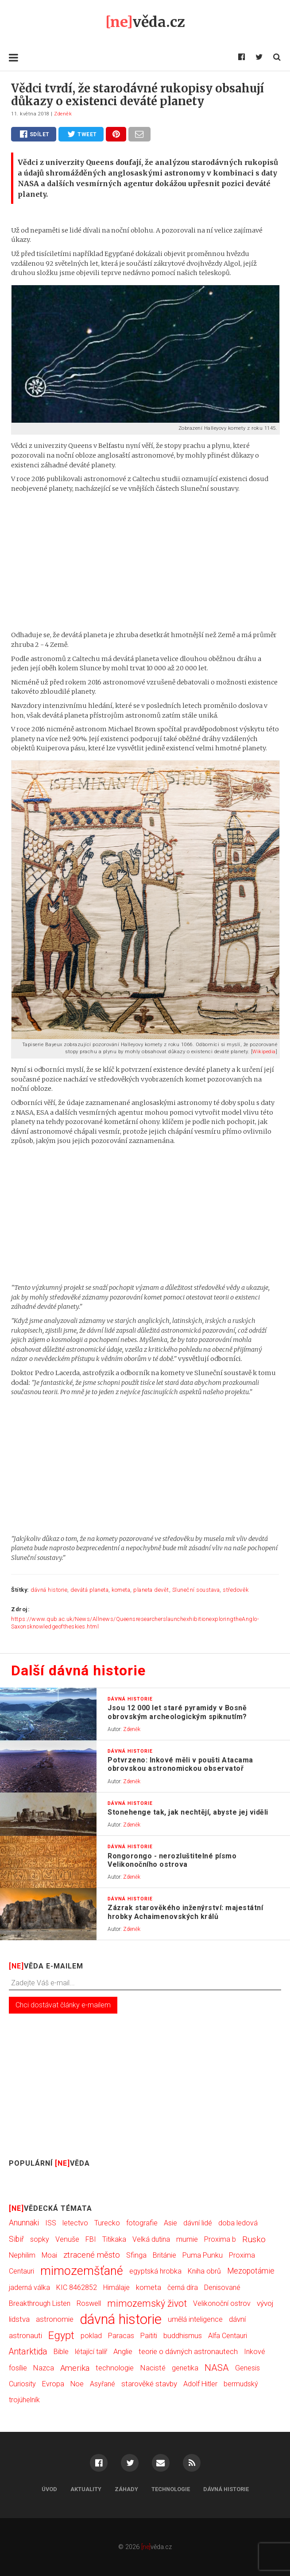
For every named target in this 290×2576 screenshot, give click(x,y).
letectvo (75, 2223)
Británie (164, 2255)
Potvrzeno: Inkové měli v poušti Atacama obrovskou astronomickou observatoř (180, 1764)
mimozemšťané (81, 2271)
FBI (90, 2239)
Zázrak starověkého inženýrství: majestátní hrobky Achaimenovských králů (185, 1911)
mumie (187, 2239)
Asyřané (102, 2384)
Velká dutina (151, 2239)
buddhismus (182, 2335)
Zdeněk (63, 114)
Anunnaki (24, 2222)
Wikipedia (264, 1052)
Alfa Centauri (227, 2335)
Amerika (74, 2368)
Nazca (43, 2368)
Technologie (170, 2489)
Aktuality (85, 2489)
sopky (39, 2239)
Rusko (254, 2239)
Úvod (49, 2489)
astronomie (54, 2319)
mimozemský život (147, 2303)
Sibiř (16, 2239)
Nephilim (22, 2255)
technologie (115, 2367)
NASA (217, 2367)
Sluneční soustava (196, 1589)
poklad (91, 2335)
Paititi (148, 2335)
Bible (61, 2351)
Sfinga (136, 2255)
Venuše (67, 2239)
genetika (185, 2368)
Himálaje (116, 2287)
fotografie (142, 2223)
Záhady (126, 2489)
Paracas (121, 2335)
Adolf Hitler (200, 2384)
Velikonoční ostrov (222, 2303)
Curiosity (22, 2384)
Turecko (107, 2223)
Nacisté (153, 2367)
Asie (170, 2223)
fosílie (18, 2368)
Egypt (61, 2335)
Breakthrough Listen (39, 2303)
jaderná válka (29, 2287)
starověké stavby (149, 2383)
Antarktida (28, 2352)
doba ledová (238, 2223)
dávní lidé (197, 2223)
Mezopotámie (251, 2270)
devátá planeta (89, 1589)
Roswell (89, 2303)
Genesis (247, 2368)
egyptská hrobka (155, 2271)
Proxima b (220, 2239)
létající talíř (91, 2351)
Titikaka (114, 2239)
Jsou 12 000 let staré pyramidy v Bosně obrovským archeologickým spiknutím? (177, 1712)
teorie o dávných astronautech (188, 2351)
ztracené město (91, 2255)
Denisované (222, 2287)
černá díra (182, 2287)
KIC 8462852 (76, 2287)
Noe (77, 2384)
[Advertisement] (145, 562)
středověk (236, 1589)
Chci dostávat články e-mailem (63, 2005)
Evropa (53, 2384)
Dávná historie (226, 2489)
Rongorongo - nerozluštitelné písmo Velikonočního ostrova (172, 1860)
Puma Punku (202, 2255)
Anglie (122, 2351)
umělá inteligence (195, 2319)
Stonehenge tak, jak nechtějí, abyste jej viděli (188, 1812)
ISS (50, 2223)
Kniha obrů (204, 2271)
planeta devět (151, 1589)
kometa (121, 1589)
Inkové (254, 2351)
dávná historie (49, 1589)
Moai (49, 2255)
